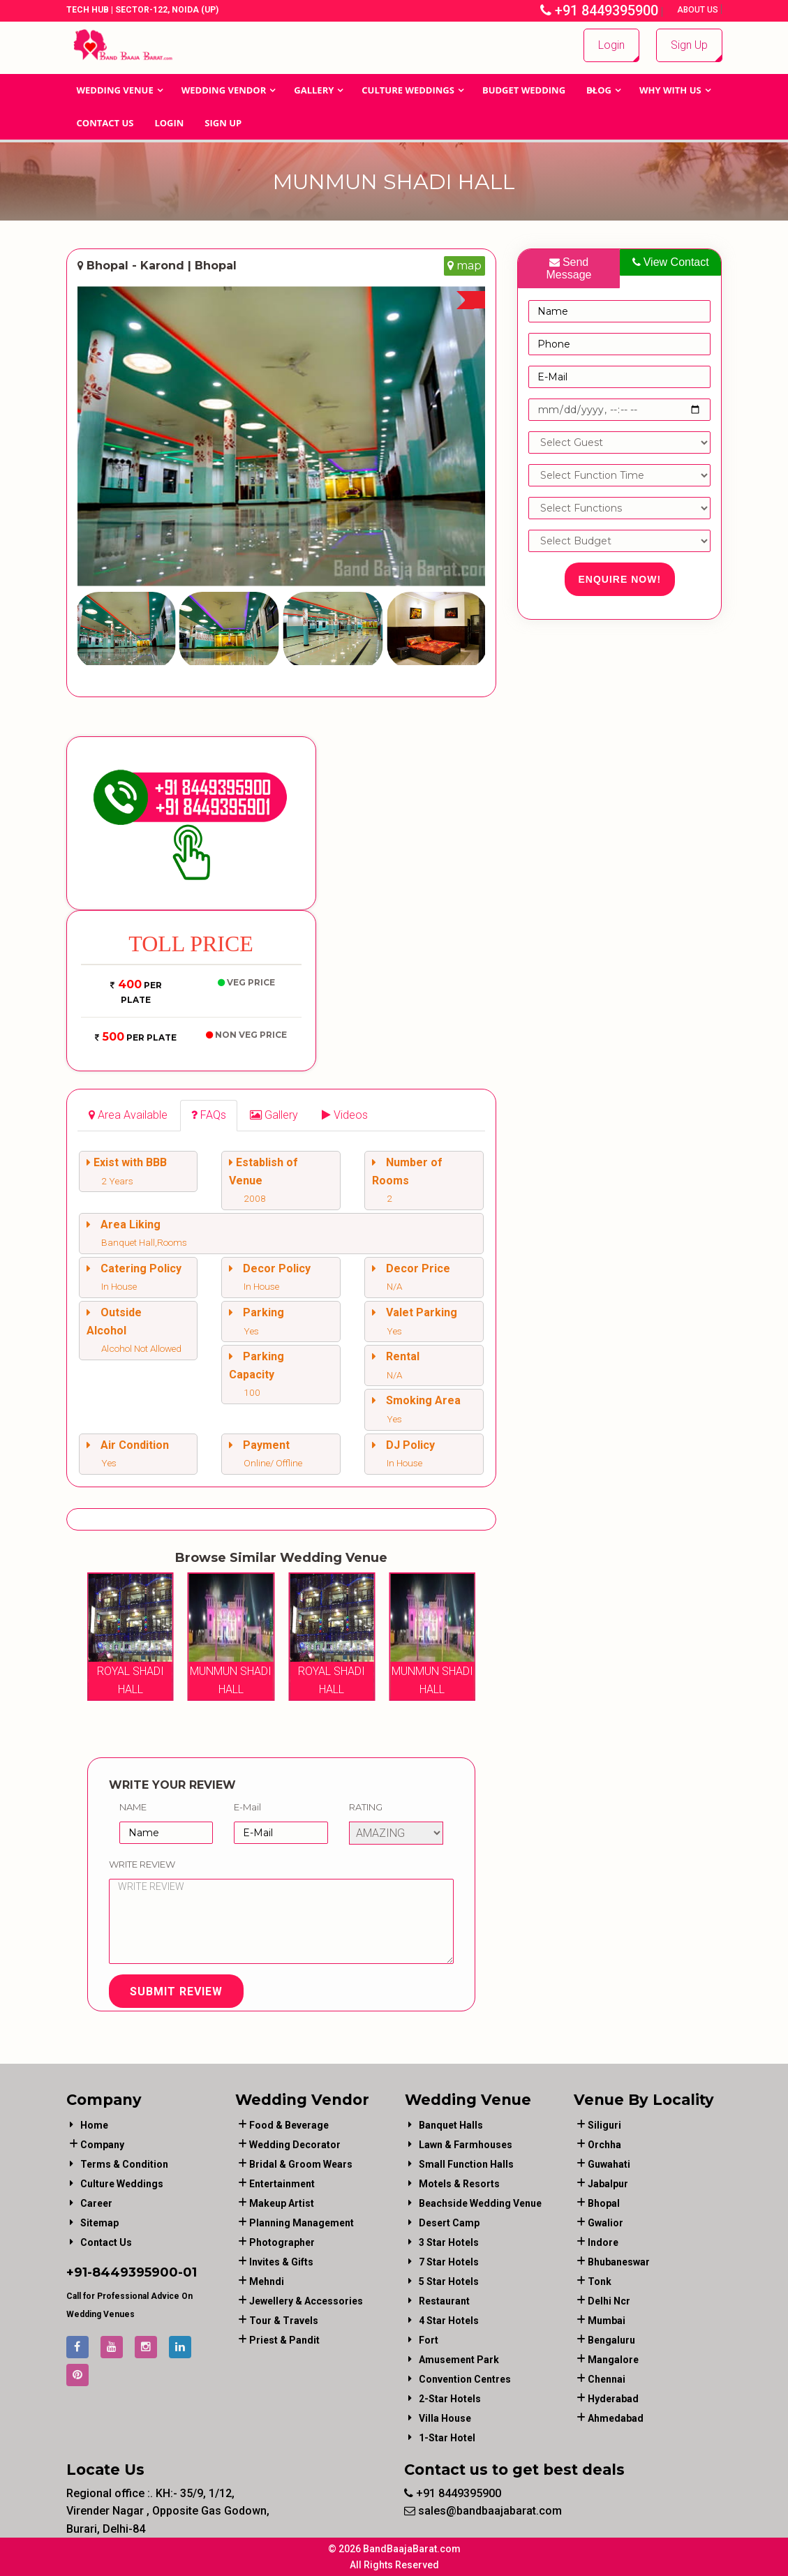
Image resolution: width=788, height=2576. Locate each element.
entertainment (282, 2183)
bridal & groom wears (300, 2164)
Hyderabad (613, 2398)
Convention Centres (465, 2379)
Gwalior (605, 2222)
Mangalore (613, 2359)
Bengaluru (611, 2340)
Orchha (604, 2144)
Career (96, 2203)
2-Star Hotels (450, 2398)
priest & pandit (284, 2340)
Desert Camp (449, 2222)
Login (611, 45)
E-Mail (247, 1806)
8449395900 (135, 2272)
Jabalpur (608, 2183)
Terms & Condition (124, 2164)
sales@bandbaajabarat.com (483, 2510)
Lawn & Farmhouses (465, 2144)
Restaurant (444, 2301)
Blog (598, 90)
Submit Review (176, 1991)
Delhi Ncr (609, 2301)
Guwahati (609, 2164)
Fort (428, 2340)
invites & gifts (281, 2262)
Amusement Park (459, 2359)
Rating (365, 1806)
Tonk (599, 2281)
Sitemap (99, 2222)
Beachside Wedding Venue (480, 2203)
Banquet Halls (451, 2125)
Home (94, 2125)
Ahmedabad (616, 2418)
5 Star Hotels (449, 2281)
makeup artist (281, 2203)
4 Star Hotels (449, 2320)
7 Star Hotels (449, 2262)
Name (133, 1806)
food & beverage (289, 2125)
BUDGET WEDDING (523, 90)
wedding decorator (295, 2144)
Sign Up (689, 45)
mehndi (266, 2281)
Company (102, 2144)
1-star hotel (447, 2437)
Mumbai (606, 2320)
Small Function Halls (466, 2164)
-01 (187, 2272)
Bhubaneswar (619, 2262)
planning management (301, 2222)
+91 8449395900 (599, 10)
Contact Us (105, 123)
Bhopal (604, 2203)
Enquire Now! (620, 579)
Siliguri (604, 2125)
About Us (698, 10)
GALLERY (314, 90)
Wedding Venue (115, 90)
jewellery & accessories (306, 2301)
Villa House (445, 2418)
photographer (282, 2242)
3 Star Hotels (449, 2242)
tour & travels (283, 2320)
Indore (603, 2242)
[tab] (128, 1115)
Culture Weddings (408, 90)
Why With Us (670, 90)
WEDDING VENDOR (224, 90)
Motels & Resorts (459, 2183)
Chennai (606, 2379)
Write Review (142, 1864)
